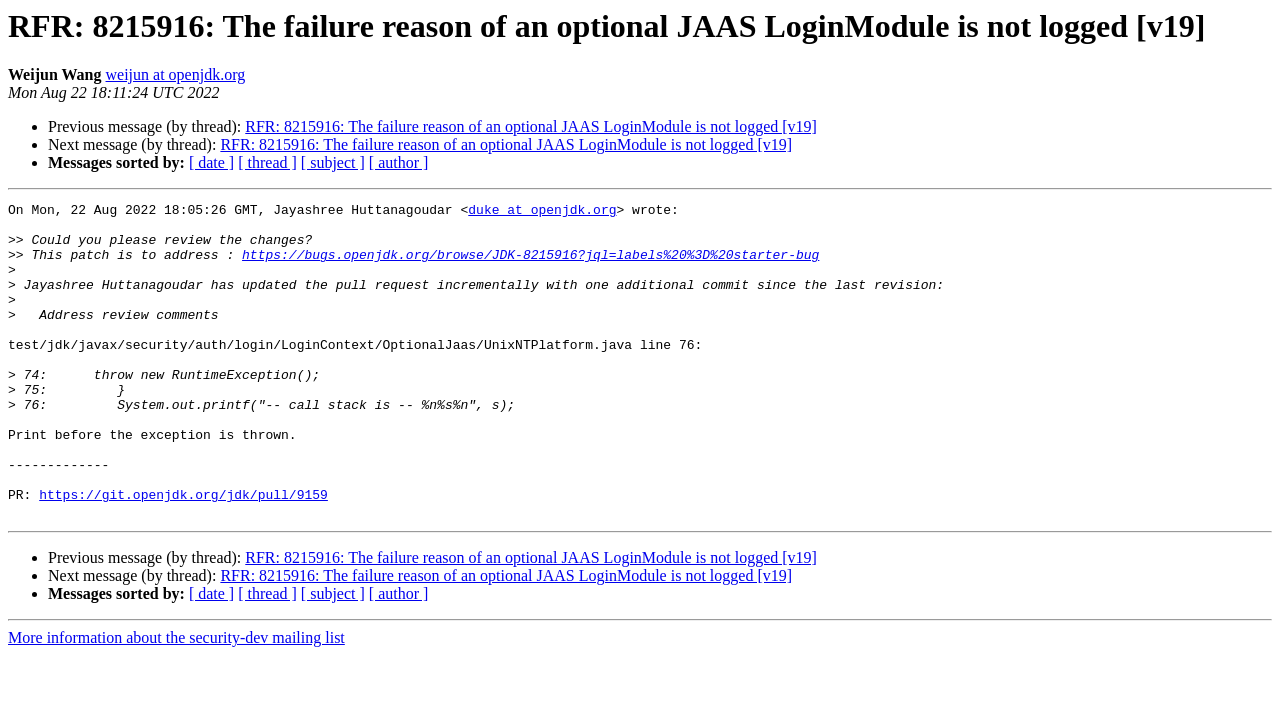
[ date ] (211, 162)
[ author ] (399, 162)
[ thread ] (267, 162)
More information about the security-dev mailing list (176, 700)
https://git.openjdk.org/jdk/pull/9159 (183, 554)
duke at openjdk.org (542, 212)
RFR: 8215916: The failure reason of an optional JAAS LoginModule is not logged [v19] (531, 126)
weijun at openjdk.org (176, 74)
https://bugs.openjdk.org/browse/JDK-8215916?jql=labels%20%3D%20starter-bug (530, 266)
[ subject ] (333, 162)
